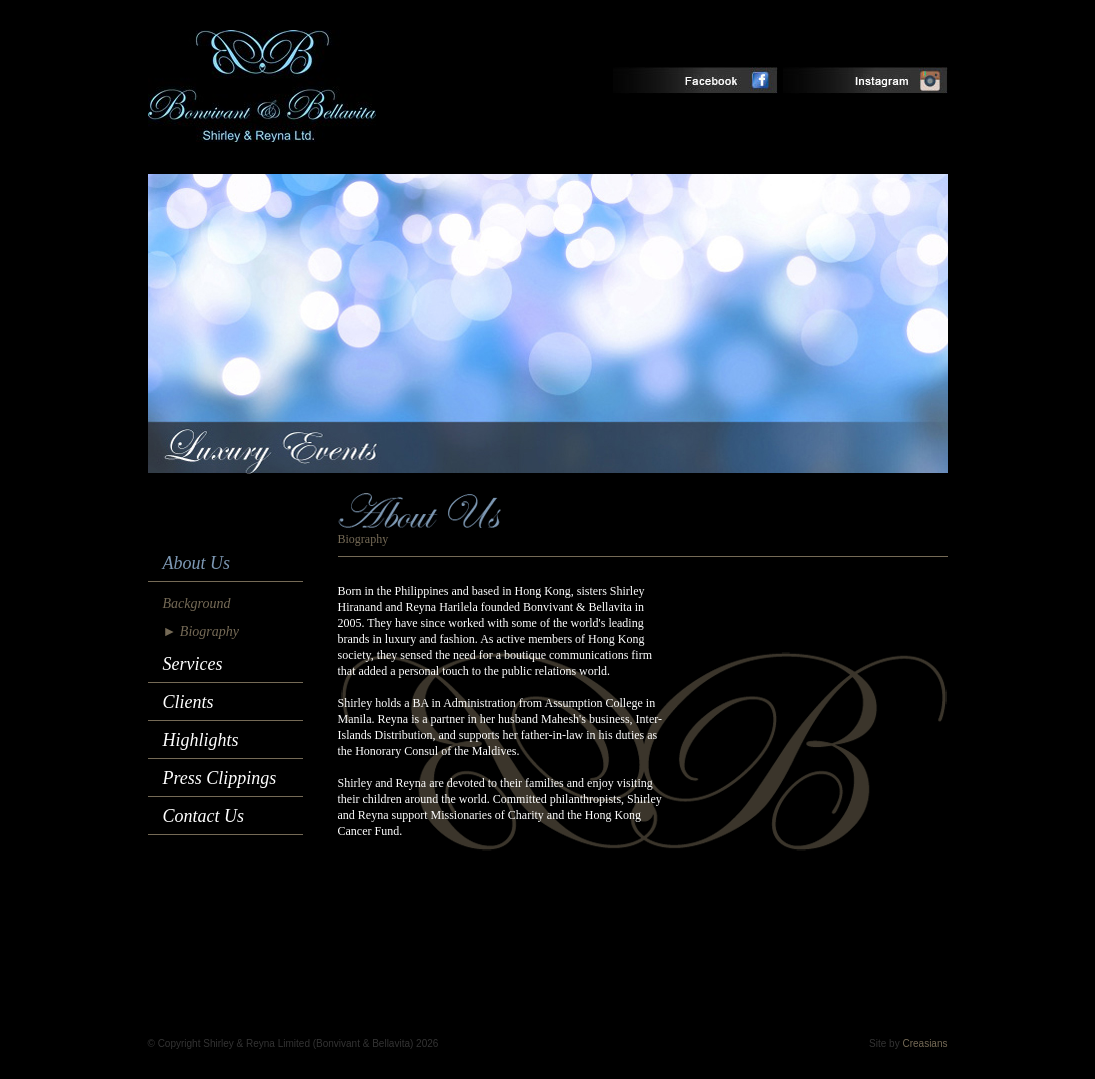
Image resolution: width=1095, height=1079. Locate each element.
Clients (188, 702)
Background (197, 603)
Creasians (924, 1043)
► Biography (201, 631)
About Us (197, 563)
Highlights (201, 740)
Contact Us (204, 816)
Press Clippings (220, 778)
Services (193, 664)
